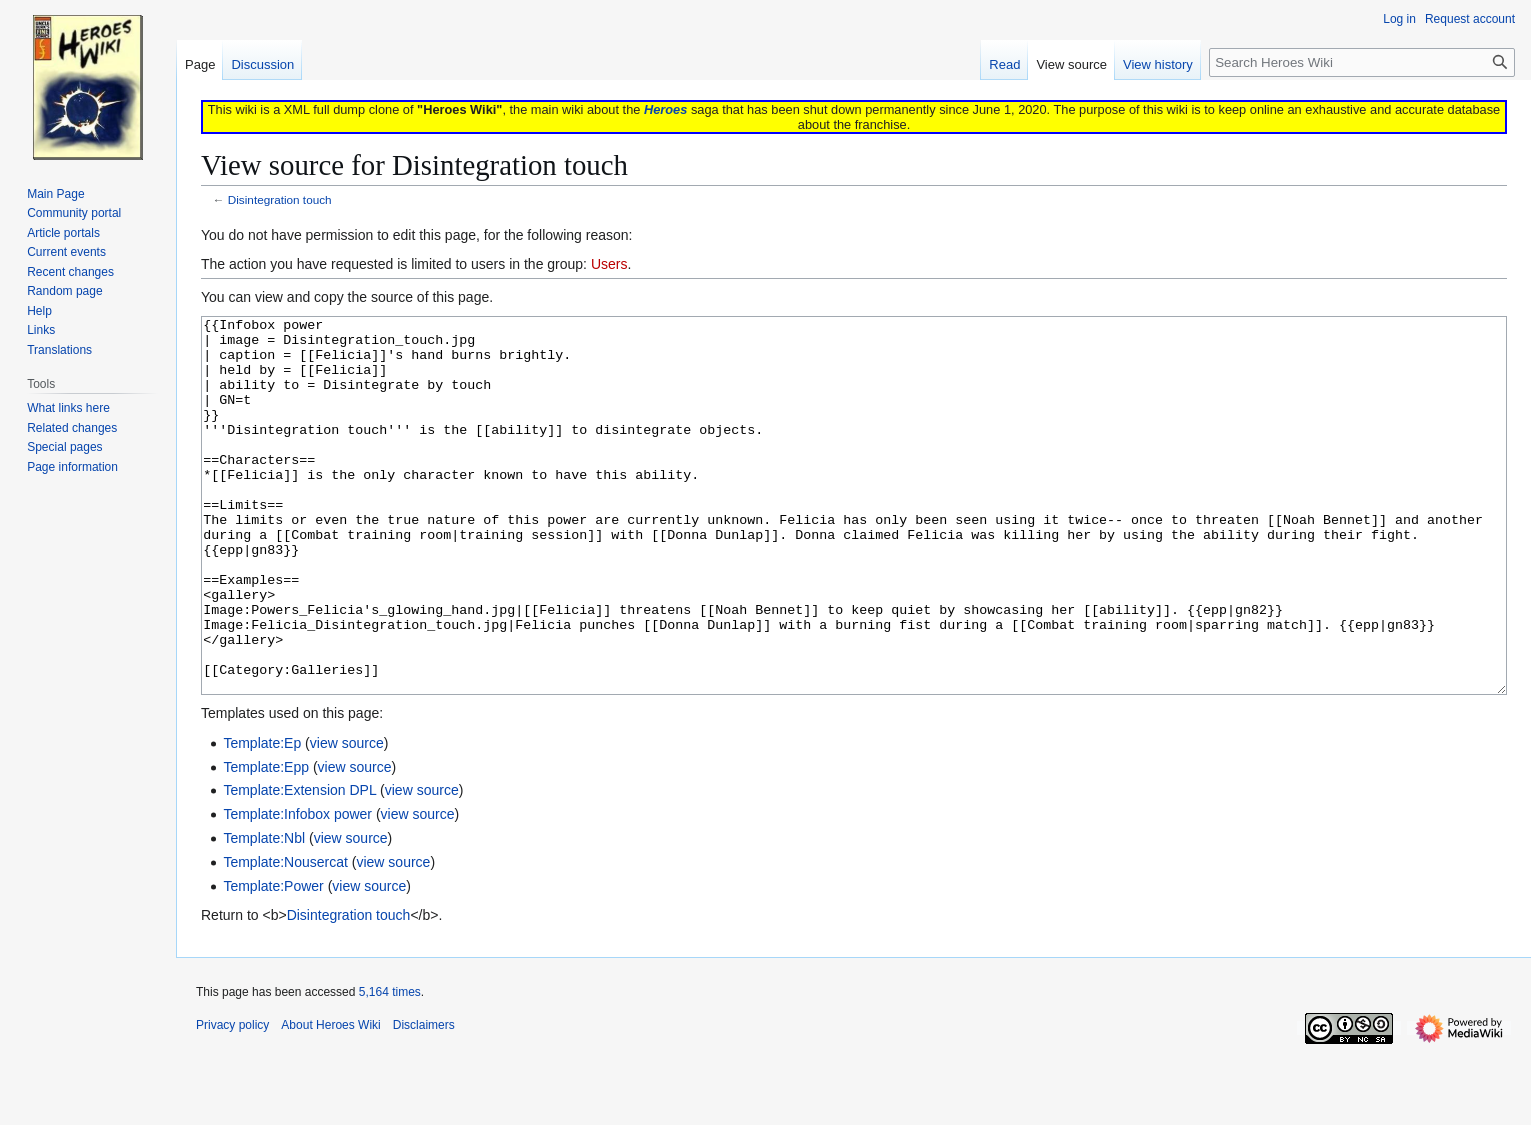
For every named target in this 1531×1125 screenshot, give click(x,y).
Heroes (665, 109)
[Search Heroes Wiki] (1362, 62)
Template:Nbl (264, 913)
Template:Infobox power (297, 889)
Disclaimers (424, 1100)
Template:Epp (266, 842)
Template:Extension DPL (299, 865)
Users (609, 264)
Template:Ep (262, 818)
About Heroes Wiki (330, 1100)
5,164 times (390, 1067)
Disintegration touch (280, 199)
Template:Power (273, 961)
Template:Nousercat (285, 937)
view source (347, 818)
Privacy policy (232, 1100)
